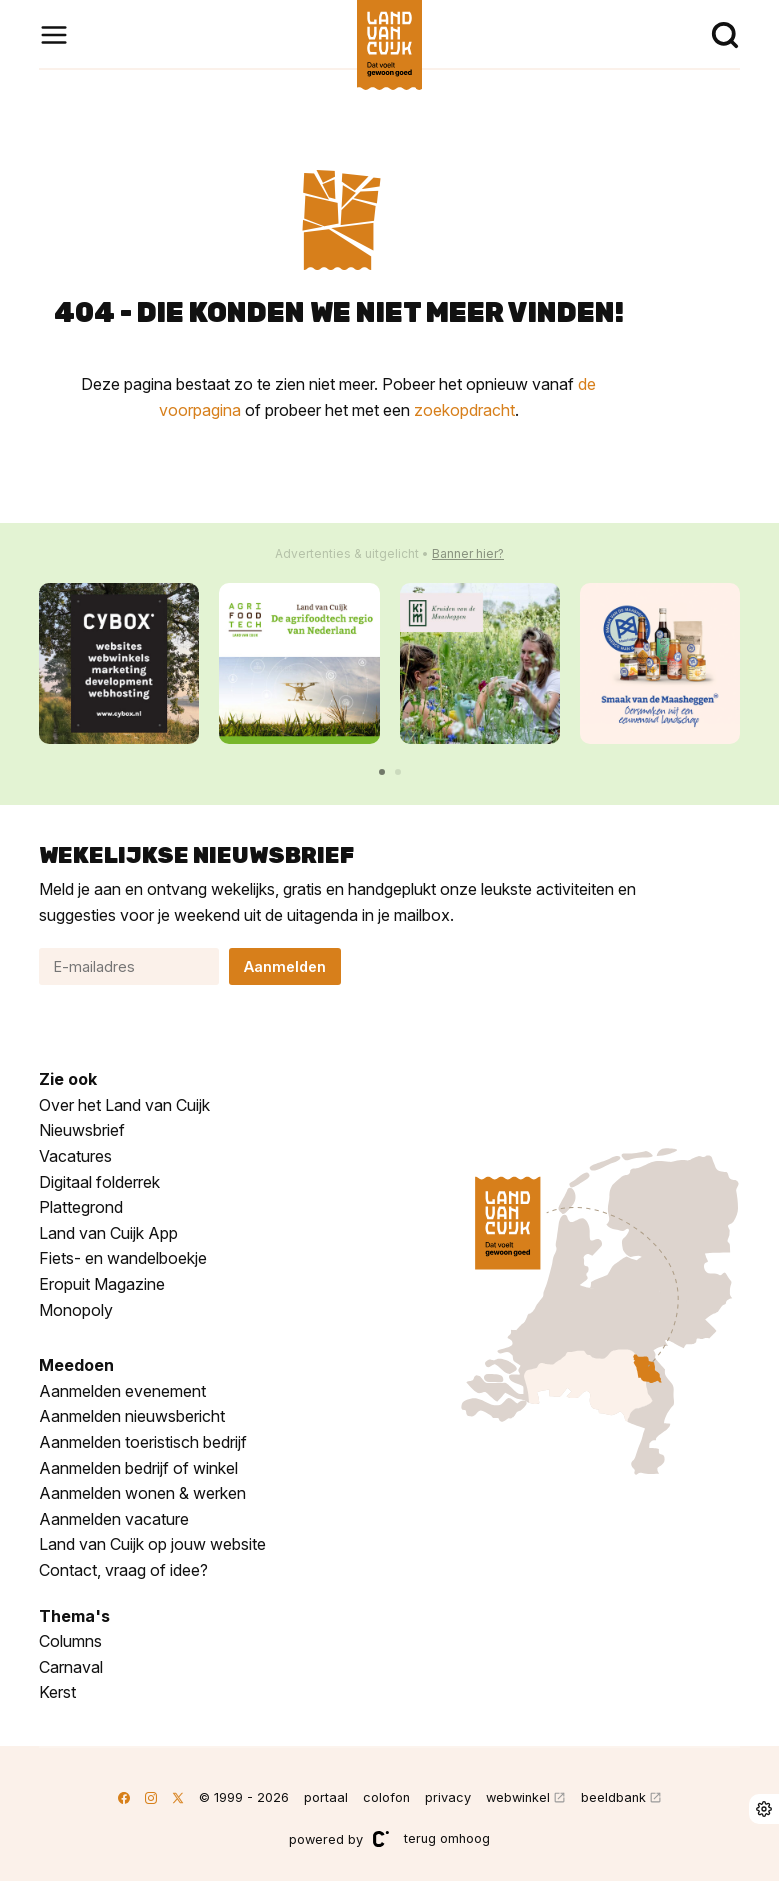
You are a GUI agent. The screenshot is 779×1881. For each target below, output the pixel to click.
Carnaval (71, 1667)
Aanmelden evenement (122, 1391)
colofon (386, 1797)
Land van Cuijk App (108, 1233)
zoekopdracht (464, 410)
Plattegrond (81, 1207)
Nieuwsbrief (82, 1130)
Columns (70, 1641)
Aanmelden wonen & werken (142, 1493)
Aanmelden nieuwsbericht (132, 1416)
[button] (382, 772)
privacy (448, 1797)
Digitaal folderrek (99, 1182)
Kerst (57, 1692)
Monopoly (76, 1310)
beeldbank (613, 1797)
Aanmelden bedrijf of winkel (138, 1468)
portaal (326, 1797)
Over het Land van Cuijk (124, 1105)
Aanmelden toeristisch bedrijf (143, 1442)
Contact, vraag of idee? (123, 1570)
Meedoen (76, 1365)
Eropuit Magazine (102, 1284)
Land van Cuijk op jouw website (152, 1544)
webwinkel (518, 1797)
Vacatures (75, 1156)
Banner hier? (468, 553)
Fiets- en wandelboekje (123, 1258)
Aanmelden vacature (114, 1519)
